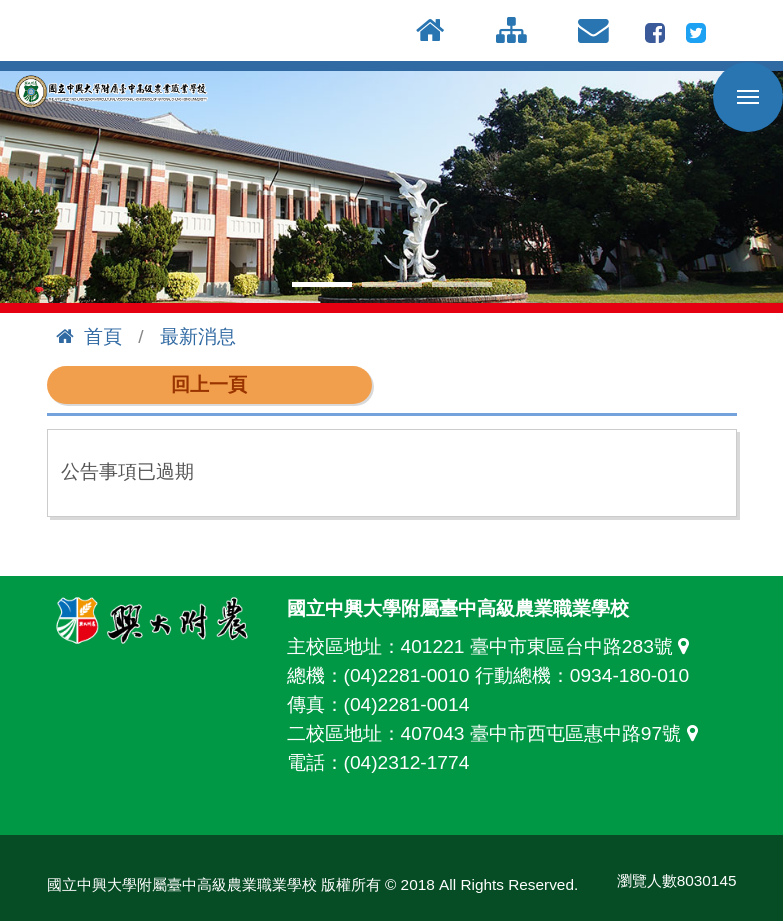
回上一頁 (209, 384)
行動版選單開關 (748, 101)
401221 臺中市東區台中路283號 (550, 646)
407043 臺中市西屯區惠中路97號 (554, 733)
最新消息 (198, 336)
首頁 (89, 336)
